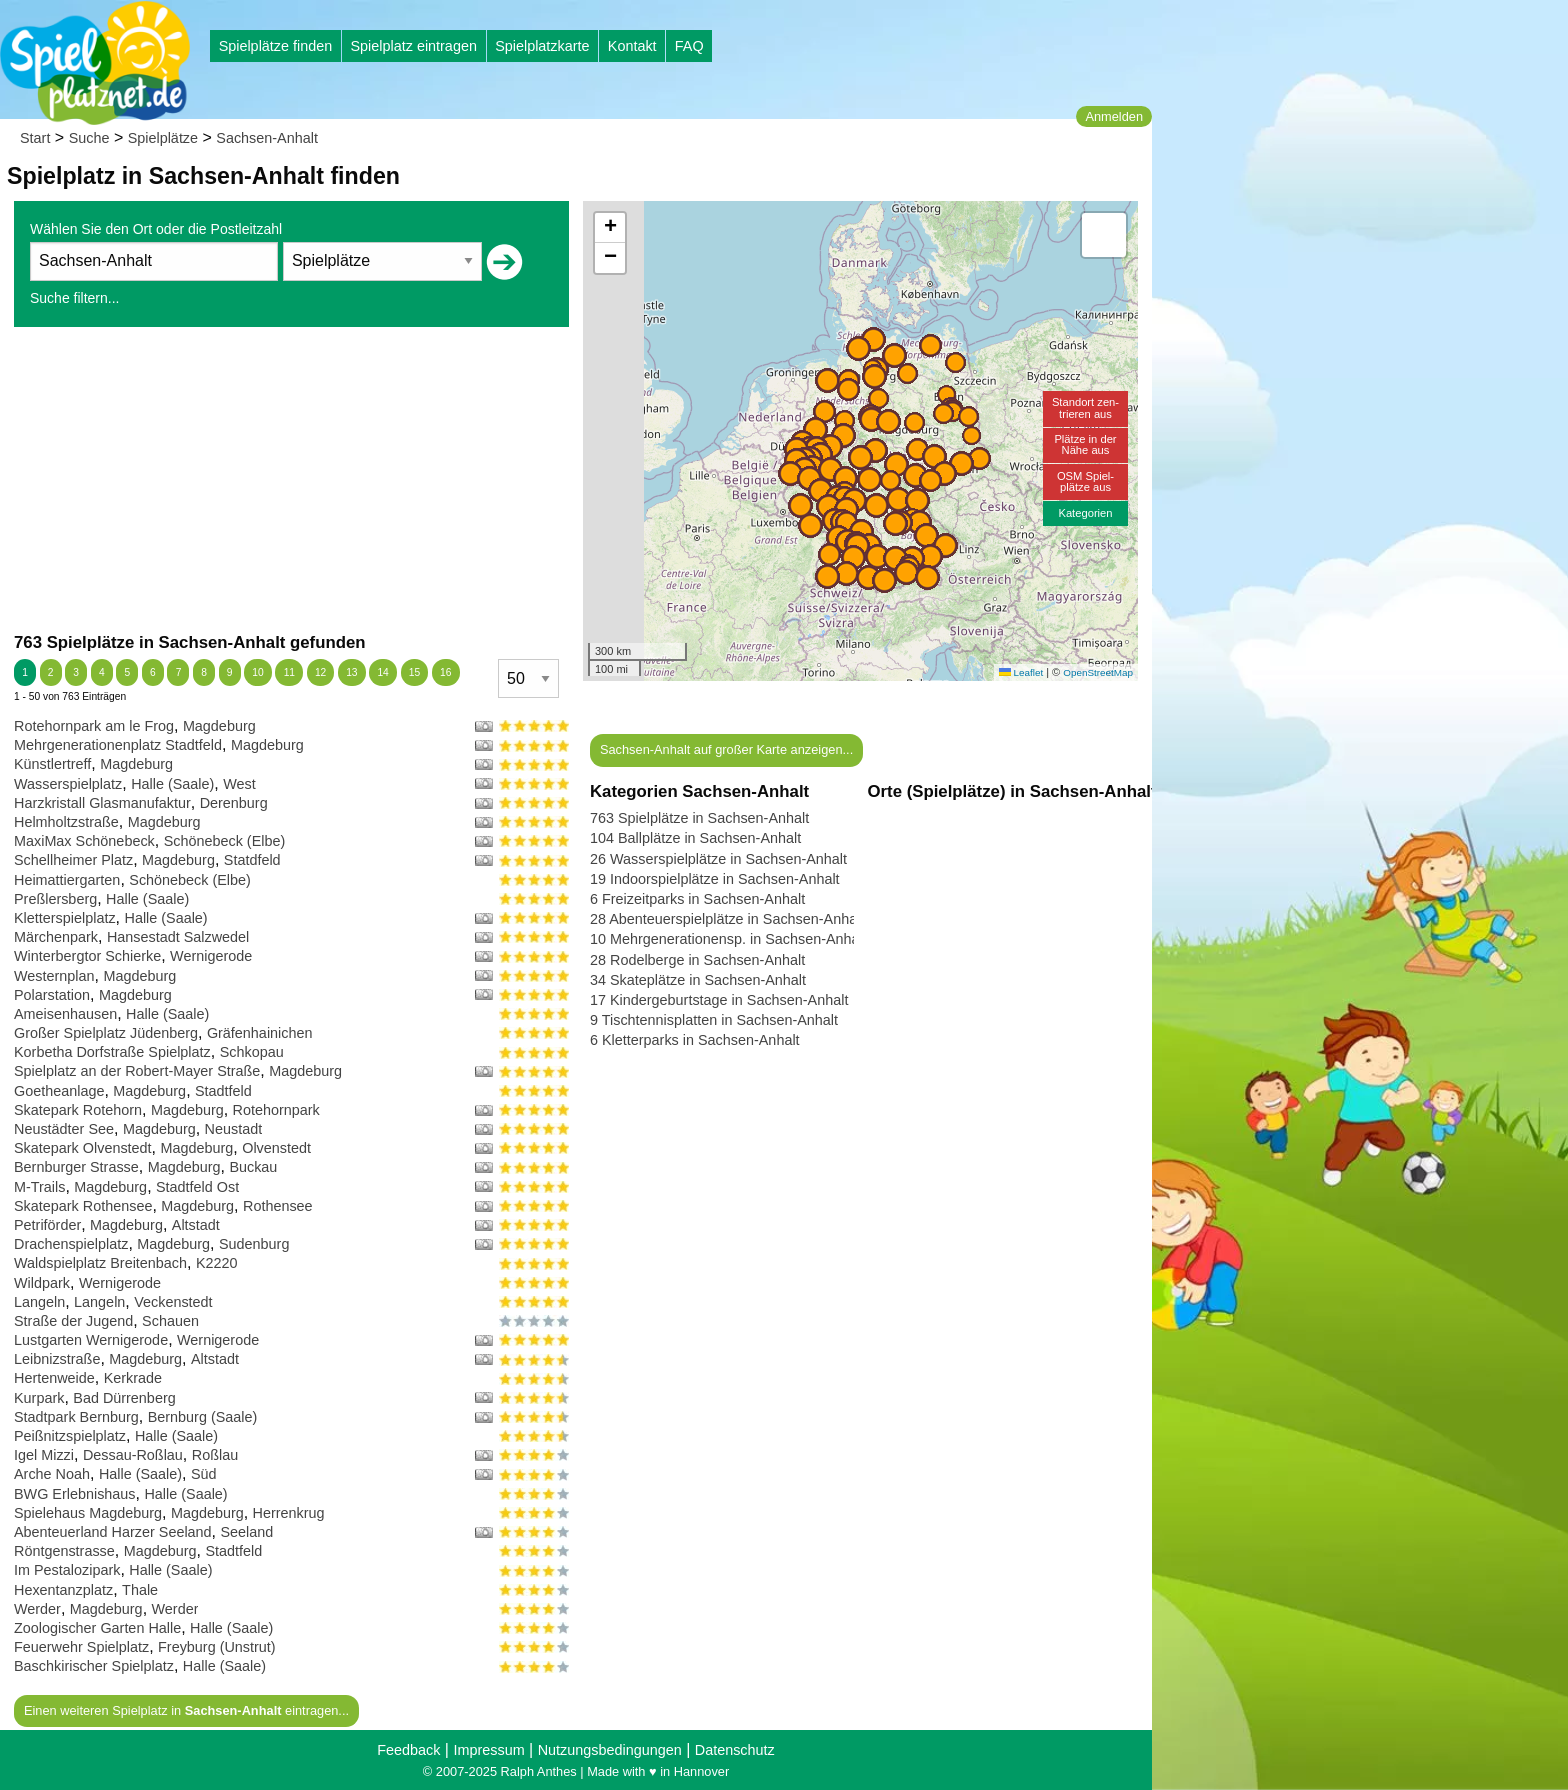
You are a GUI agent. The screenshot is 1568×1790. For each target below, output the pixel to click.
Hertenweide (54, 1378)
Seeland (247, 1532)
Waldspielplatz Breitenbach (100, 1263)
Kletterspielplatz (65, 918)
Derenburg (234, 803)
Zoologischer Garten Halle (97, 1628)
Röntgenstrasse (64, 1551)
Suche (89, 138)
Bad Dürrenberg (124, 1398)
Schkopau (252, 1052)
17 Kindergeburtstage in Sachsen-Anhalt (719, 1000)
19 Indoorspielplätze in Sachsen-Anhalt (715, 879)
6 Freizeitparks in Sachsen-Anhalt (697, 899)
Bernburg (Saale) (203, 1417)
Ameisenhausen (65, 1014)
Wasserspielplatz (68, 784)
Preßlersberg (55, 899)
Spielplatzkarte (542, 46)
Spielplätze (163, 138)
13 (351, 672)
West (239, 784)
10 (257, 672)
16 (445, 672)
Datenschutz (735, 1750)
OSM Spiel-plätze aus (1085, 481)
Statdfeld (252, 860)
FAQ (689, 46)
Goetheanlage (59, 1091)
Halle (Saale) (172, 784)
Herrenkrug (289, 1513)
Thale (140, 1590)
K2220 (217, 1263)
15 (414, 672)
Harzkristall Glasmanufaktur (102, 803)
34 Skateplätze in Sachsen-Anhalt (698, 980)
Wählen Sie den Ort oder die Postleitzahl (156, 229)
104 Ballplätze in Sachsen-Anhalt (695, 838)
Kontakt (632, 46)
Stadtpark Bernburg (76, 1417)
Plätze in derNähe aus (1085, 444)
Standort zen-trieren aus (1085, 407)
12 (320, 672)
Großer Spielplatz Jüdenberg (106, 1033)
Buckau (253, 1167)
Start (35, 138)
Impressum (488, 1750)
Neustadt (234, 1129)
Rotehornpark (276, 1110)
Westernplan (54, 976)
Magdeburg (219, 726)
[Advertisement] (291, 479)
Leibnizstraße (57, 1359)
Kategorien (1085, 513)
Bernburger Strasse (76, 1167)
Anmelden (1114, 116)
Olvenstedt (276, 1148)
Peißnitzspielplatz (70, 1436)
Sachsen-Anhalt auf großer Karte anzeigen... (726, 749)
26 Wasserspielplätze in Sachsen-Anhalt (718, 859)
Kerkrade (133, 1378)
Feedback (408, 1750)
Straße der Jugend (73, 1321)
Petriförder (47, 1225)
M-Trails (39, 1187)
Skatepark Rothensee (83, 1206)
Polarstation (52, 995)
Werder (37, 1609)
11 (289, 672)
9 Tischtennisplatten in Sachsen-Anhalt (714, 1020)
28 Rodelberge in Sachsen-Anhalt (697, 960)
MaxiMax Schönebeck (84, 841)
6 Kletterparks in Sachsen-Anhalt (695, 1040)
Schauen (170, 1321)
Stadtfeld (223, 1091)
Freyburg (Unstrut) (217, 1647)
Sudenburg (254, 1244)
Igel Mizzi (44, 1455)
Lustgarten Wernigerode (91, 1340)
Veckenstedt (173, 1302)
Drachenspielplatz (71, 1244)
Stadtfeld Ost (197, 1187)
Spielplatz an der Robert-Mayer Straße (137, 1071)
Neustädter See (64, 1129)
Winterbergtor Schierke (87, 956)
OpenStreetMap (1098, 672)
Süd (204, 1474)
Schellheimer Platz (73, 860)
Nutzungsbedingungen (610, 1750)
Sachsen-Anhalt (267, 138)
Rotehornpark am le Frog (94, 726)
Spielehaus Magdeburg (88, 1513)
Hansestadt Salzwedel (178, 937)
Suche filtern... (75, 298)
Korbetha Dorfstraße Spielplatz (112, 1052)
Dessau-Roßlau (133, 1455)
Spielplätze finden (276, 46)
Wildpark (42, 1283)
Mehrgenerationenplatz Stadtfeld (118, 745)
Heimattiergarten (67, 880)
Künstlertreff (52, 764)
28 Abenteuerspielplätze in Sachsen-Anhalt (727, 919)
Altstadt (196, 1225)
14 (382, 672)
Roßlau (215, 1455)
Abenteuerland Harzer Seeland (113, 1532)
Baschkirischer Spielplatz (94, 1666)
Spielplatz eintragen (413, 46)
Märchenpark (56, 937)
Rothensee (278, 1206)
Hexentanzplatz (63, 1590)
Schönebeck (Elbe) (225, 841)
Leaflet (1021, 672)
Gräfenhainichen (260, 1033)
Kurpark (39, 1398)
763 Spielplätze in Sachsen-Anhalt (699, 818)
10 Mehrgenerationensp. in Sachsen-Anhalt (728, 939)
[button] (876, 505)
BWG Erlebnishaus (75, 1494)
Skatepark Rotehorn (78, 1110)
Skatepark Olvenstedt (83, 1148)
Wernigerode (211, 956)
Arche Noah (52, 1474)
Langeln (39, 1302)
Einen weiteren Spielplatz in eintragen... (186, 1710)
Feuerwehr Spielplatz (81, 1647)
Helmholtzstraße (66, 822)
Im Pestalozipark (67, 1570)
